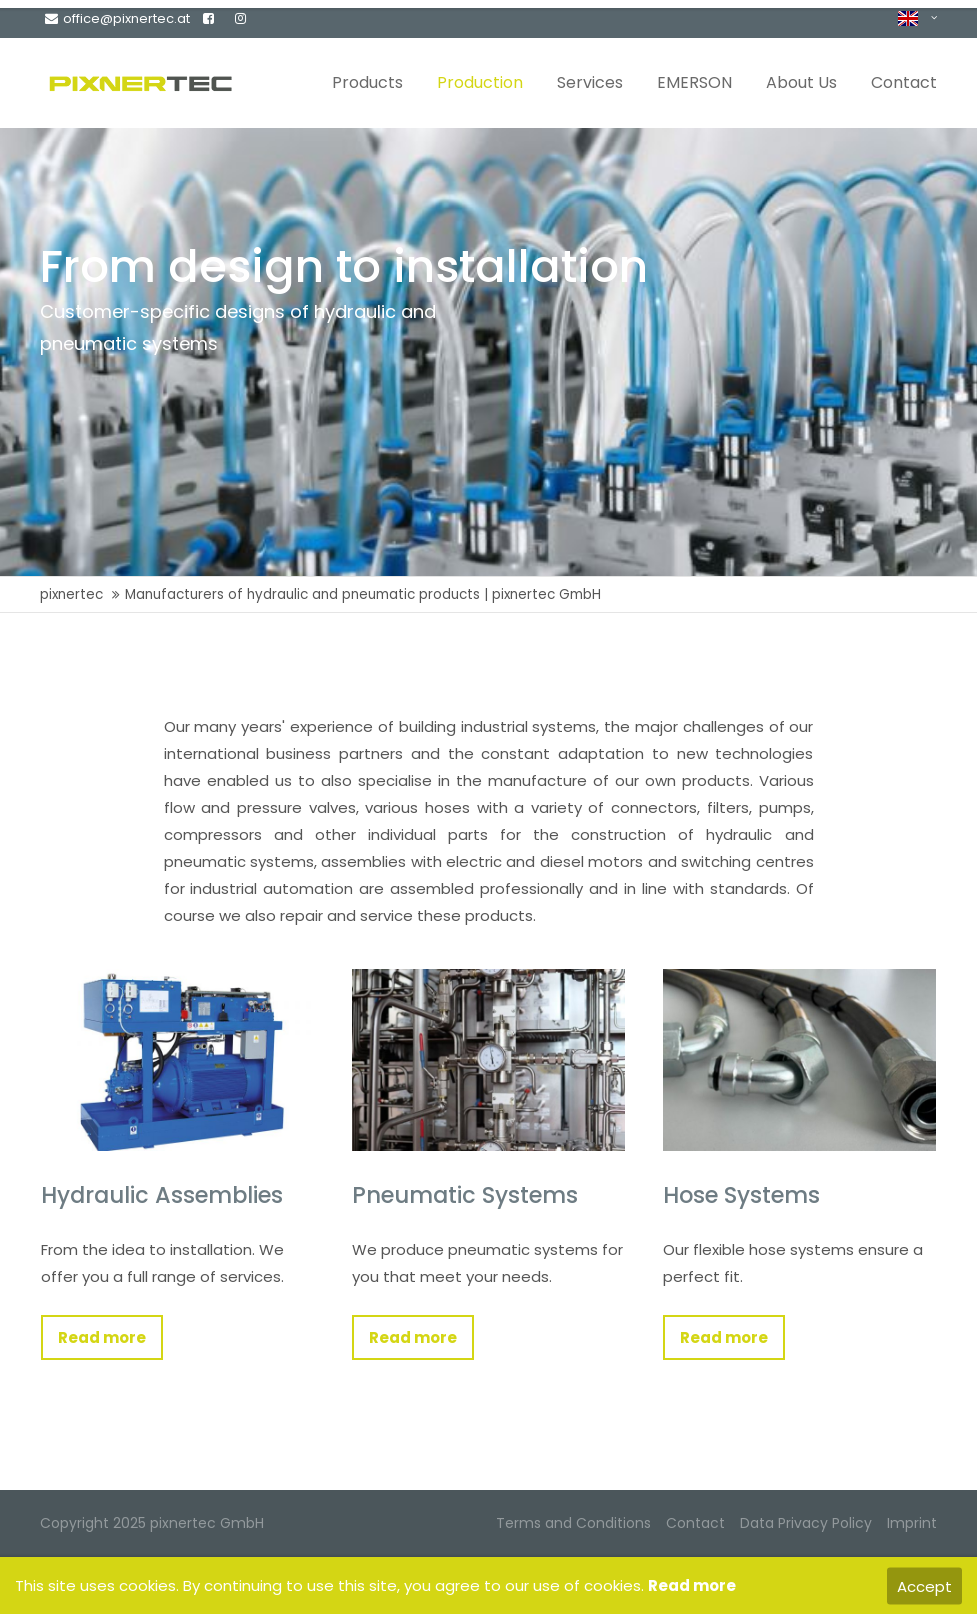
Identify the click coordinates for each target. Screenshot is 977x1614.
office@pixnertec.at (117, 18)
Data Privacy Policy (806, 1523)
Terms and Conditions (573, 1523)
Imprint (912, 1523)
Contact (695, 1523)
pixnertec (71, 594)
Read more (102, 1337)
